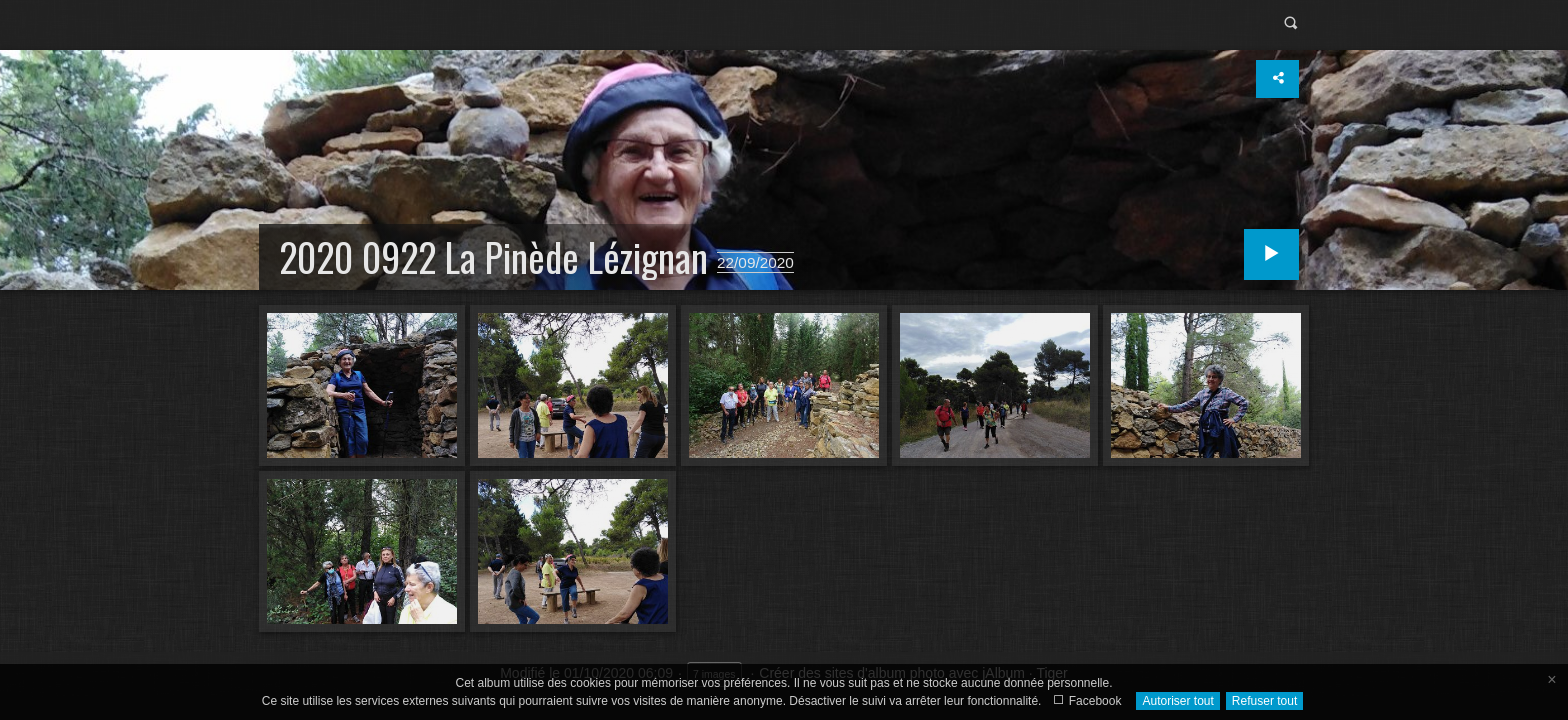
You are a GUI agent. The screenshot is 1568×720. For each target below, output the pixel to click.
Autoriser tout (1177, 701)
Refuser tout (1264, 701)
